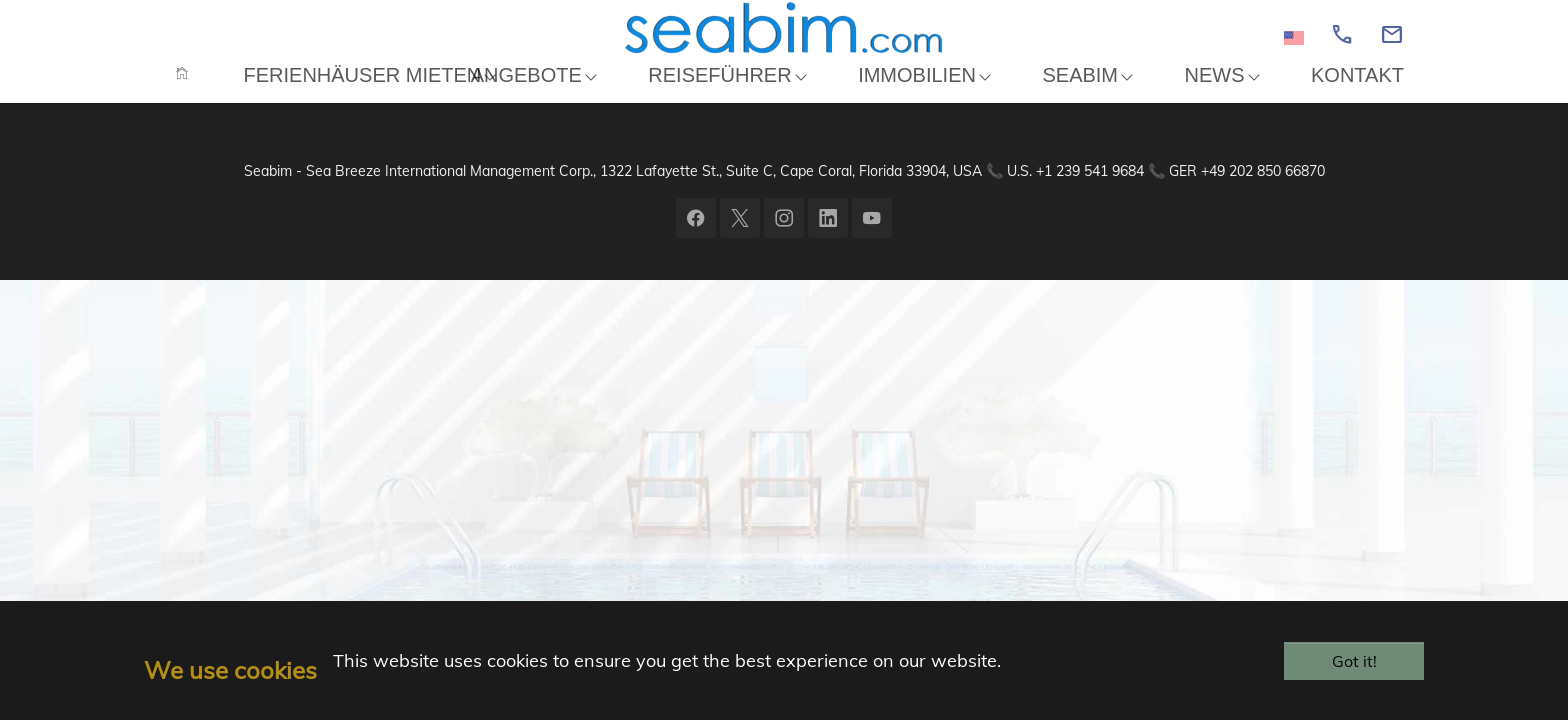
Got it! (1354, 661)
